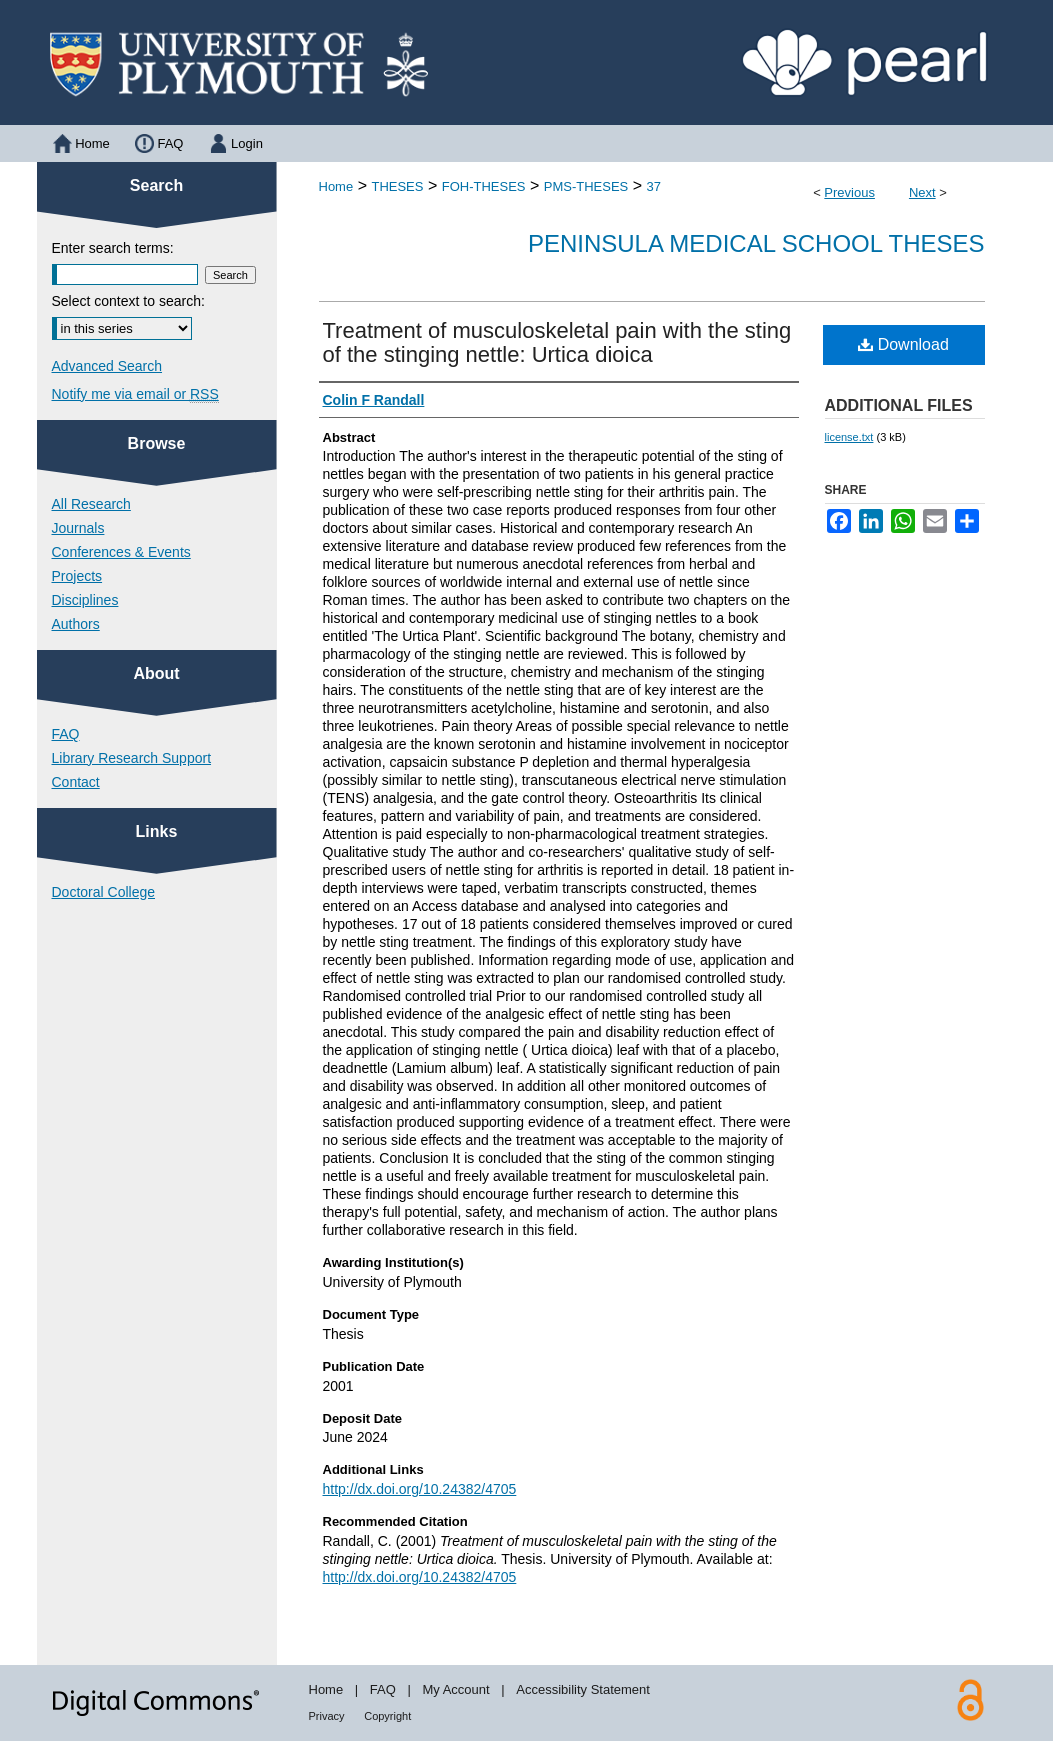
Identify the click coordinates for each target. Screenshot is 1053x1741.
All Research (91, 504)
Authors (76, 624)
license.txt (849, 437)
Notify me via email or (135, 394)
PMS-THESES (586, 186)
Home (336, 186)
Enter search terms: (113, 248)
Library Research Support (132, 758)
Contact (76, 782)
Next (922, 192)
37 (654, 186)
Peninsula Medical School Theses (756, 243)
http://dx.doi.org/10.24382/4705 (420, 1489)
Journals (78, 528)
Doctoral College (104, 892)
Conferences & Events (121, 552)
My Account (455, 1689)
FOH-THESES (484, 186)
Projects (77, 576)
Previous (849, 192)
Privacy (327, 1716)
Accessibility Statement (583, 1689)
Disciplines (85, 600)
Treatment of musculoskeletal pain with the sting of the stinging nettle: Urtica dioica (557, 342)
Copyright (387, 1716)
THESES (397, 186)
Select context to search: (128, 301)
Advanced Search (107, 366)
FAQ (66, 734)
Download (903, 344)
